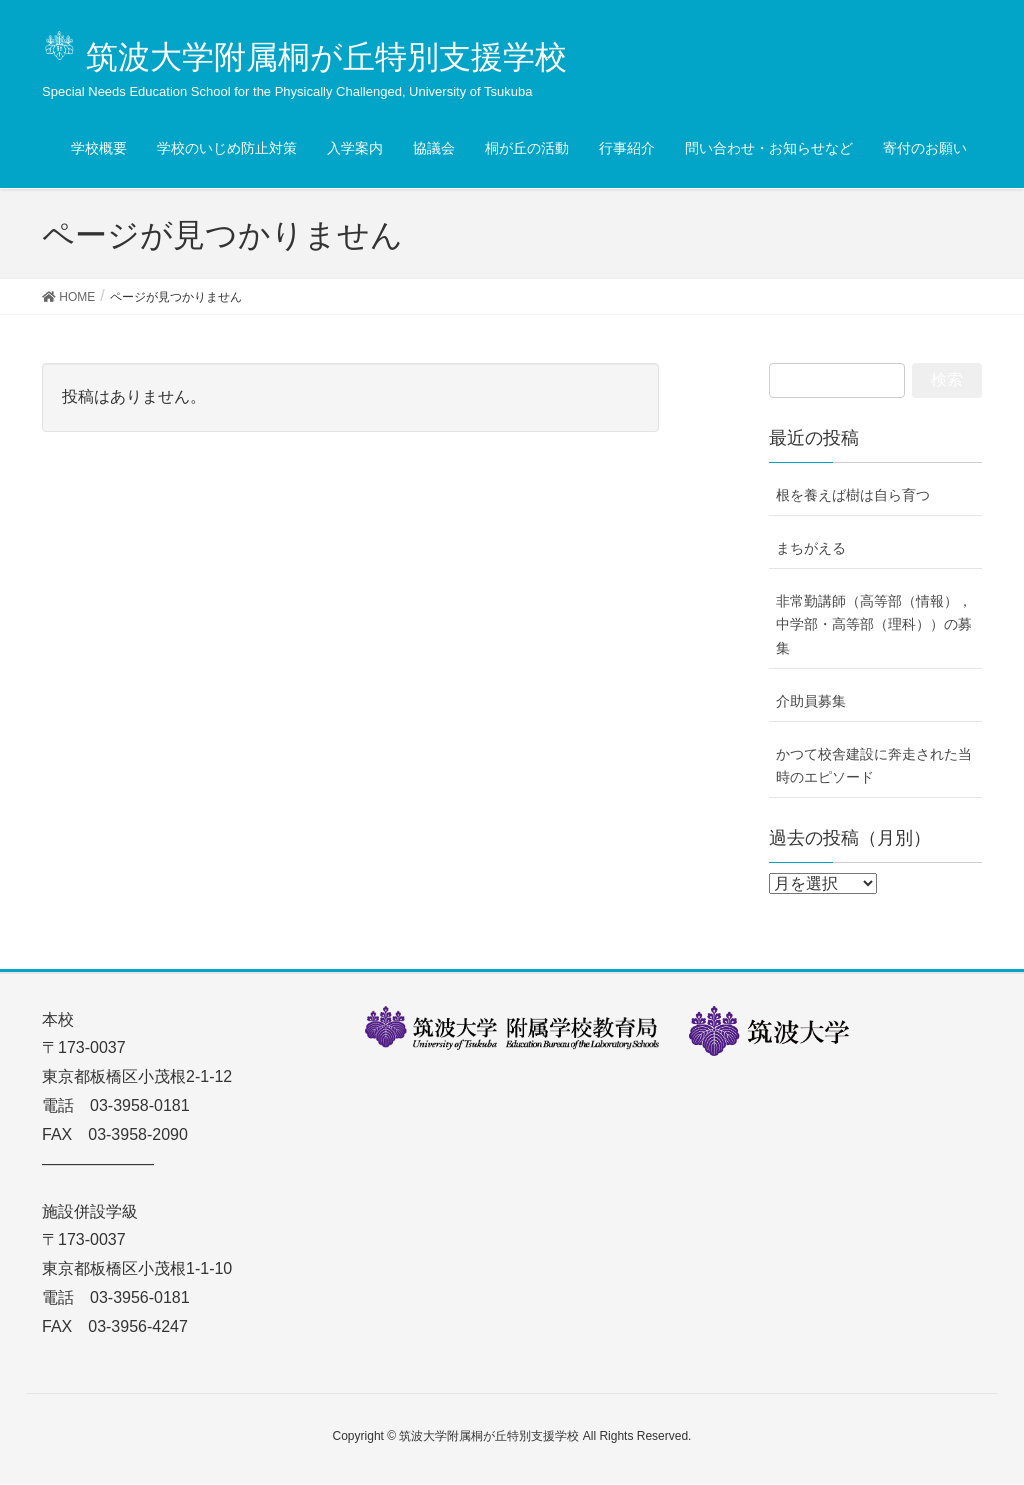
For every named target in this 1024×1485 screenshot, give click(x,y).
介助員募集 (811, 702)
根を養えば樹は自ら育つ (853, 496)
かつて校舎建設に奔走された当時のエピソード (874, 766)
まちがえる (811, 549)
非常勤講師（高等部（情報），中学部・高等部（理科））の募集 (874, 625)
